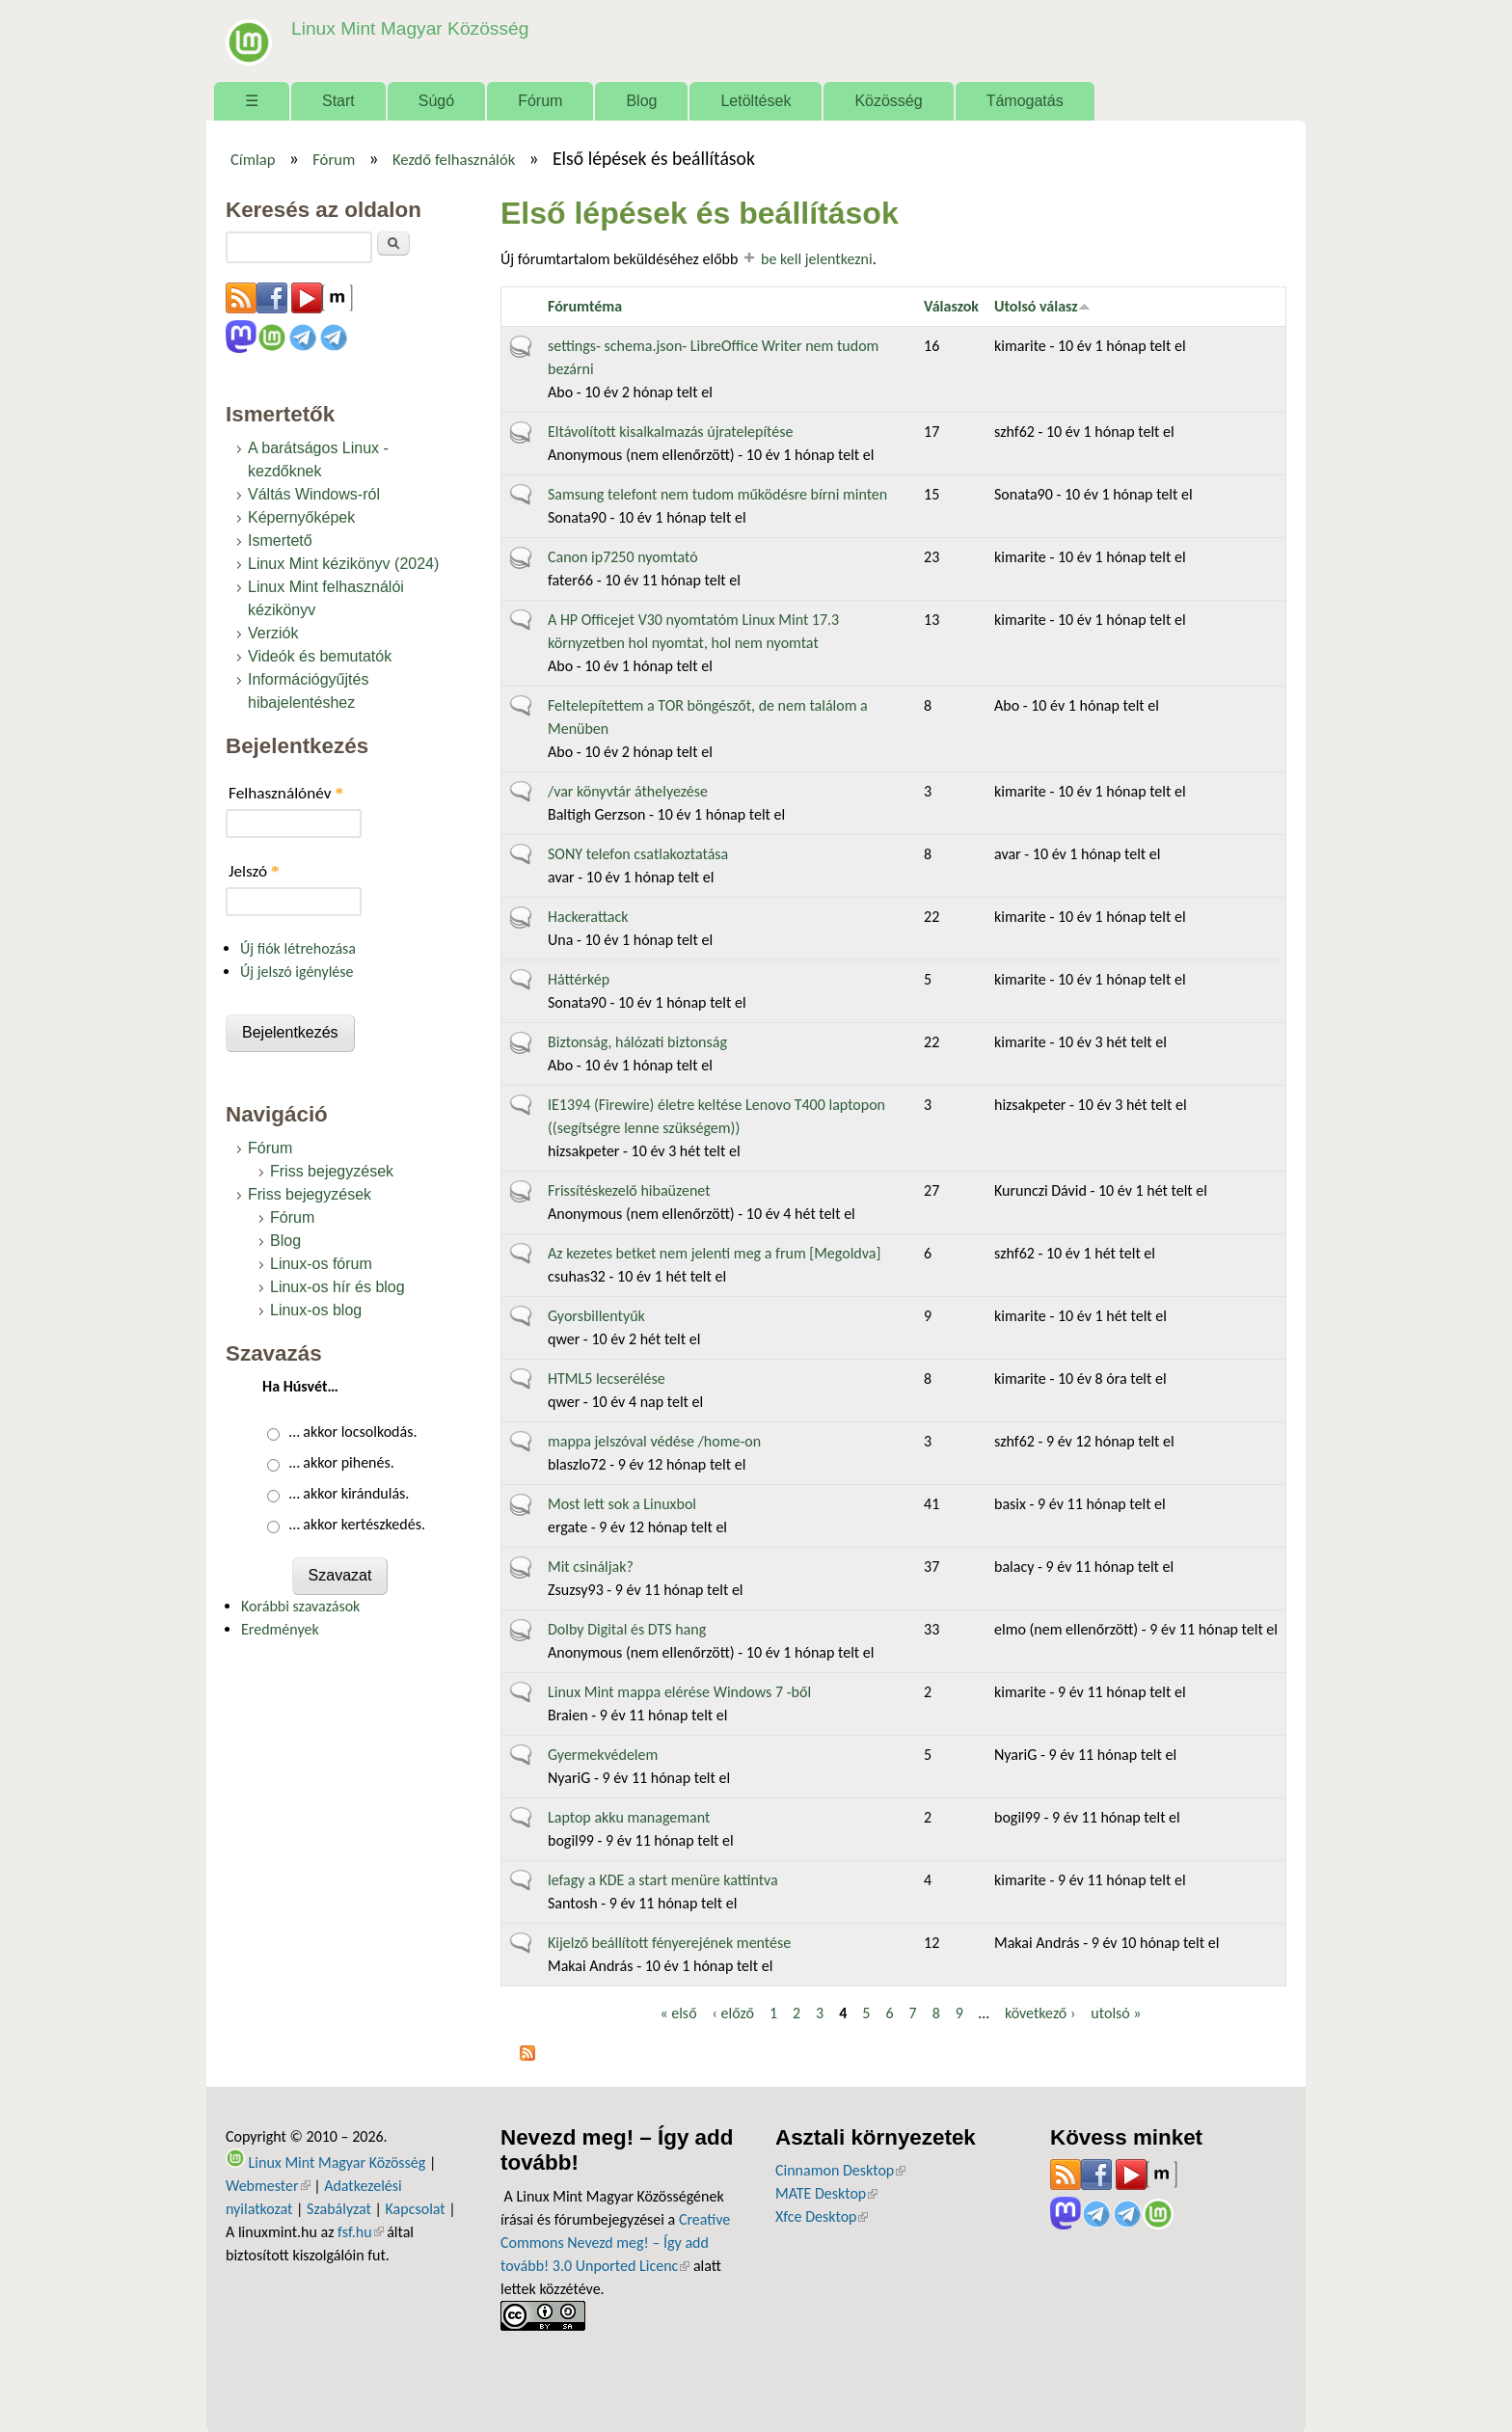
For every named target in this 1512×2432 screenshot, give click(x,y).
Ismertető (280, 540)
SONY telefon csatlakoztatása (638, 854)
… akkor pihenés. (341, 1462)
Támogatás (1025, 101)
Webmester (268, 2185)
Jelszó (254, 871)
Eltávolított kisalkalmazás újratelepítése (670, 431)
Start (338, 101)
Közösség (888, 101)
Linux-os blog (316, 1310)
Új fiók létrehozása (298, 948)
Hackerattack (588, 916)
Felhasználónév (286, 793)
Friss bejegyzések (331, 1171)
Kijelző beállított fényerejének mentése (669, 1942)
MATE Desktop (826, 2193)
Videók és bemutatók (320, 656)
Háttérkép (578, 979)
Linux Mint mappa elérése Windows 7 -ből (679, 1692)
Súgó (436, 101)
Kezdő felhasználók (453, 159)
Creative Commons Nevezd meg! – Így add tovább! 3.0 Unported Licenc (615, 2242)
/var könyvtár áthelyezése (628, 791)
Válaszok (951, 306)
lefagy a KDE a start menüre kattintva (663, 1880)
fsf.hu (360, 2232)
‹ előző (733, 2013)
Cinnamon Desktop (840, 2170)
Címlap (253, 159)
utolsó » (1116, 2013)
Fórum (540, 101)
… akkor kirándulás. (349, 1493)
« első (678, 2013)
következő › (1040, 2013)
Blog (641, 101)
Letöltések (755, 101)
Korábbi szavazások (300, 1606)
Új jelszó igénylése (297, 971)
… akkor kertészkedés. (357, 1524)
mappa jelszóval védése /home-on (654, 1441)
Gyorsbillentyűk (596, 1316)
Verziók (273, 633)
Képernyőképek (301, 517)
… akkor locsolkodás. (353, 1431)
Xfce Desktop (821, 2216)
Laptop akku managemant (629, 1817)
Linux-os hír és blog (337, 1287)
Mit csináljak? (591, 1566)
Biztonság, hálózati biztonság (637, 1042)
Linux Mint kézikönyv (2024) (343, 563)
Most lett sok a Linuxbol (622, 1504)
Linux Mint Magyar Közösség (409, 28)
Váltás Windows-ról (314, 494)
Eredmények (280, 1629)
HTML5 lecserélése (606, 1378)
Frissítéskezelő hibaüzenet (629, 1190)
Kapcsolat (416, 2209)
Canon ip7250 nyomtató (623, 557)
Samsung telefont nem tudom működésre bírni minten (717, 494)
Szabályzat (339, 2209)
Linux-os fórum (321, 1264)
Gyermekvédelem (603, 1754)
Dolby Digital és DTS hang (627, 1629)
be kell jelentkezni (817, 259)
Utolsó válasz (1042, 306)
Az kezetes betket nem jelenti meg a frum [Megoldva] (714, 1253)
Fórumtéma (585, 306)
